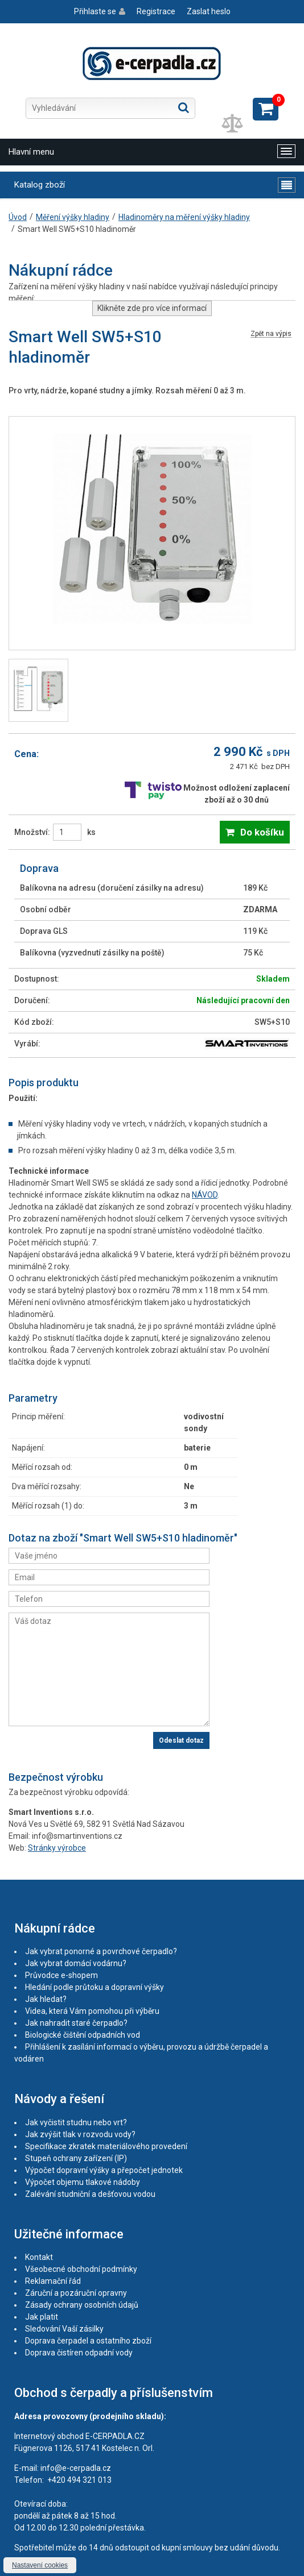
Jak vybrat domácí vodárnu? (75, 1963)
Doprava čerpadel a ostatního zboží (88, 2340)
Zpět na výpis (270, 334)
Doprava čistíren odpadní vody (79, 2352)
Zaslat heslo (209, 11)
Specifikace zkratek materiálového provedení (106, 2146)
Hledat (183, 107)
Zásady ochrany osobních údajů (81, 2304)
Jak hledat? (46, 1999)
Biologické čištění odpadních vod (82, 2034)
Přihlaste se (95, 11)
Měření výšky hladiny (72, 217)
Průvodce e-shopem (61, 1975)
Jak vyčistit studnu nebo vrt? (76, 2122)
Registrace (156, 11)
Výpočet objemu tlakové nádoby (82, 2182)
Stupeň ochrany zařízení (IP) (76, 2158)
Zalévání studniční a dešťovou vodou (90, 2194)
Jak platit (41, 2316)
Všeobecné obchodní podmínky (81, 2269)
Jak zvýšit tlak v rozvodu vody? (80, 2134)
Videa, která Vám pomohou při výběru (92, 2011)
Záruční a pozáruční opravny (76, 2292)
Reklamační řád (53, 2281)
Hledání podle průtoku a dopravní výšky (94, 1987)
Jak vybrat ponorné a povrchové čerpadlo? (101, 1951)
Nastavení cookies (40, 2565)
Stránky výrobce (57, 1847)
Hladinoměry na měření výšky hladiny (184, 217)
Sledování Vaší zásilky (64, 2328)
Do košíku (262, 832)
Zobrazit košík (265, 109)
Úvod (18, 217)
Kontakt (39, 2257)
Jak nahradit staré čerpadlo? (76, 2022)
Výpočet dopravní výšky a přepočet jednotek (104, 2170)
